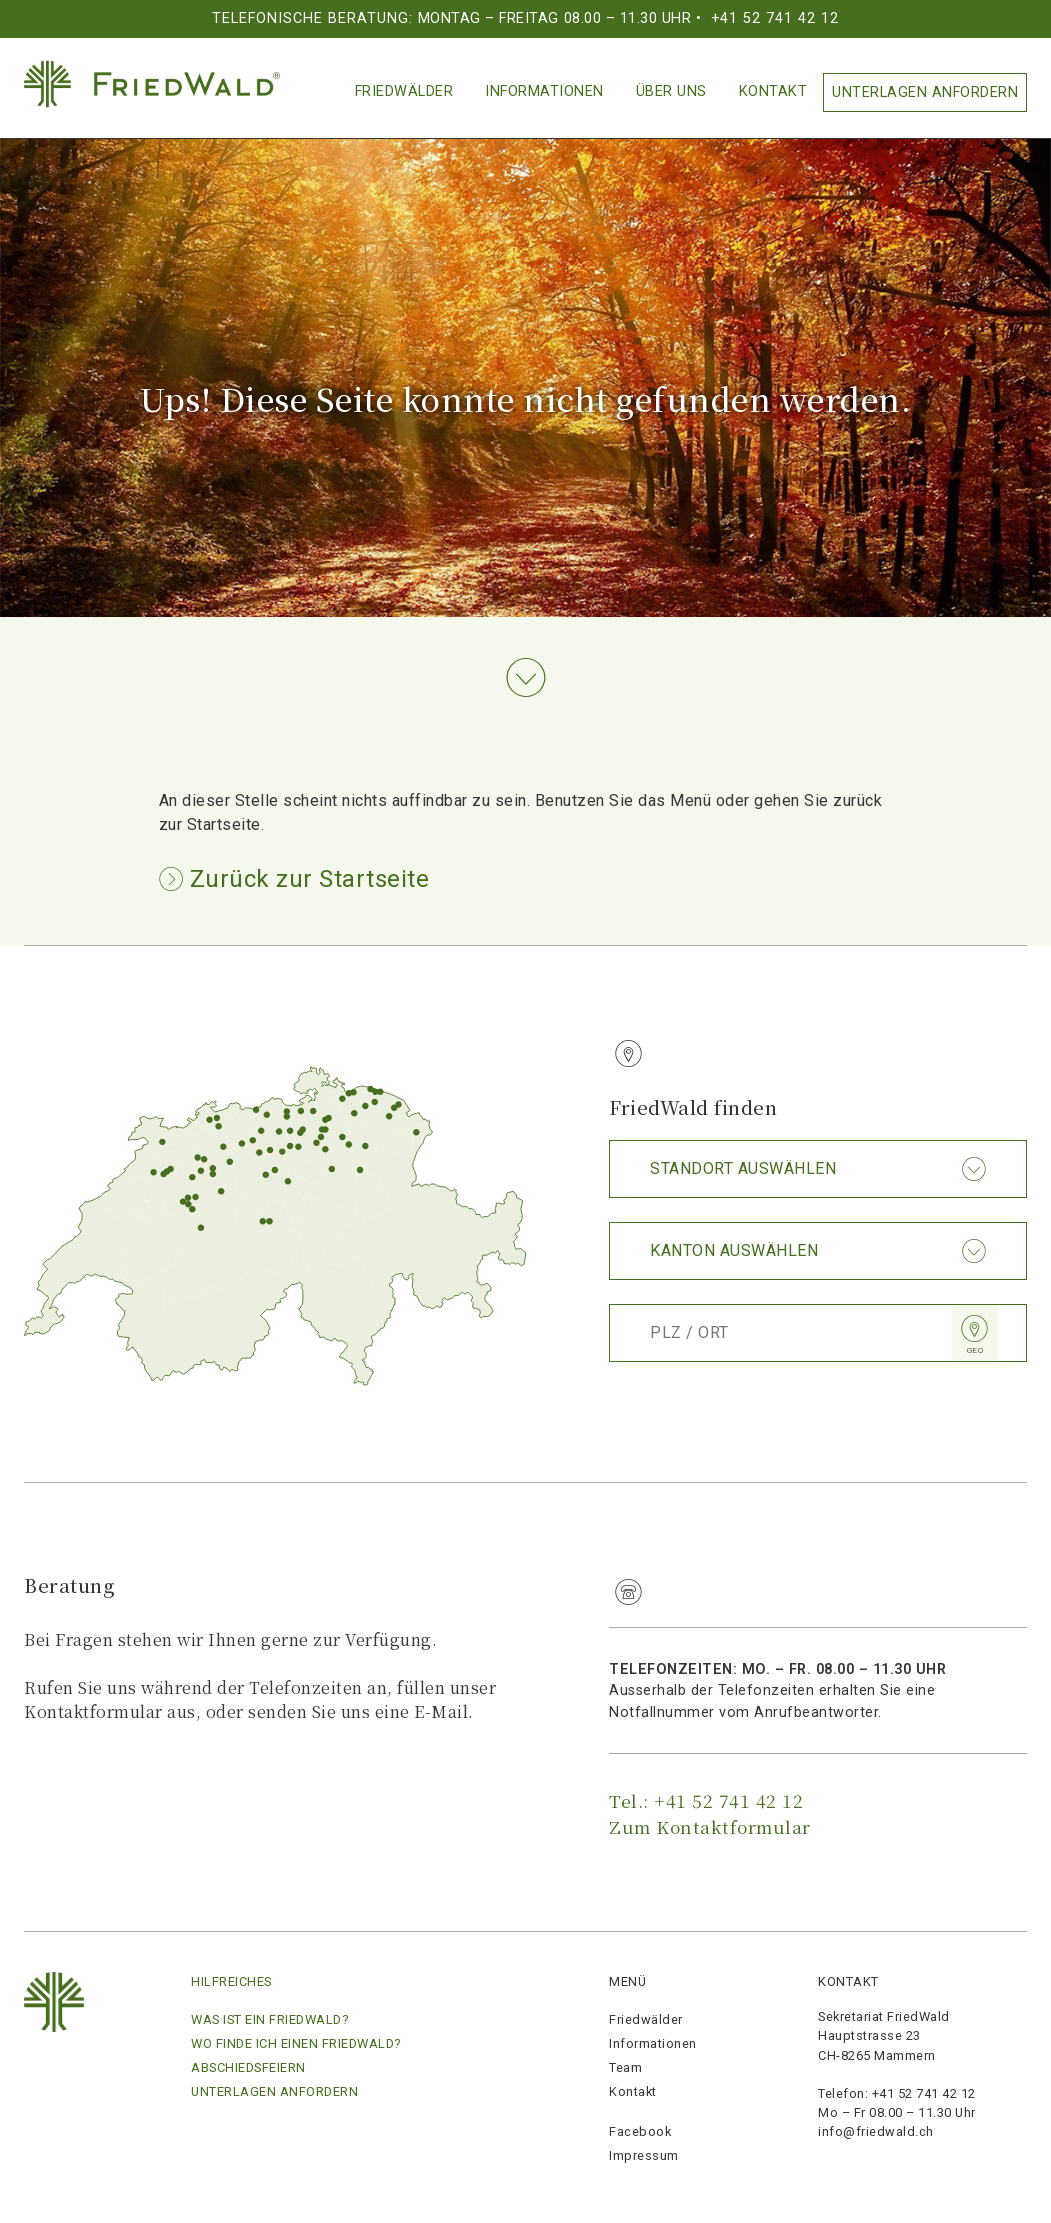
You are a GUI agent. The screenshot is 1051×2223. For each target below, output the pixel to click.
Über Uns (671, 91)
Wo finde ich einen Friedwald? (296, 2043)
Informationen (544, 91)
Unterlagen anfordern (925, 92)
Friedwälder (404, 91)
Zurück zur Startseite (306, 879)
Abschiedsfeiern (248, 2067)
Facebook (640, 2131)
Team (625, 2067)
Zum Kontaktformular (710, 1826)
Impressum (644, 2155)
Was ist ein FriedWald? (269, 2019)
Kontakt (773, 91)
